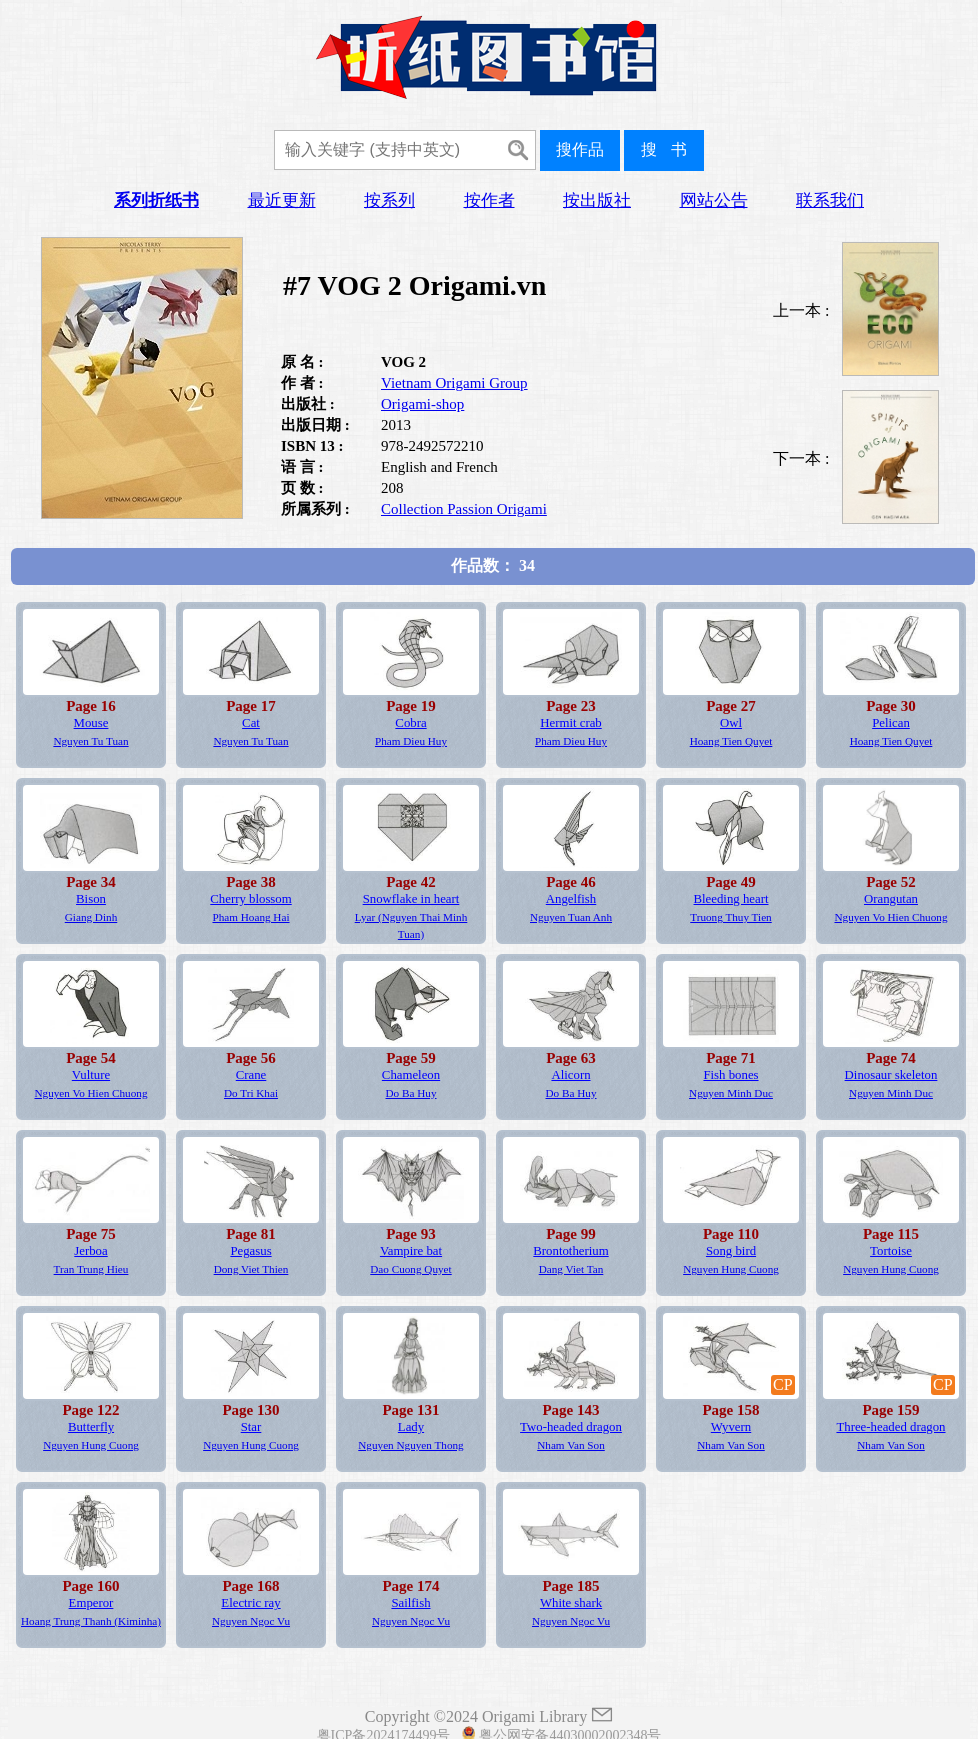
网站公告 (714, 200)
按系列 (389, 200)
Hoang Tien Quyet (731, 741)
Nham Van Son (571, 1445)
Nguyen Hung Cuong (731, 1269)
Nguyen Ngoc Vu (251, 1621)
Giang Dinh (91, 917)
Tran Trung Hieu (91, 1269)
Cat (251, 723)
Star (251, 1427)
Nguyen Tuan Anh (571, 917)
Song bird (731, 1251)
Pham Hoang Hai (250, 917)
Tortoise (891, 1251)
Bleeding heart (731, 899)
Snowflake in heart (411, 899)
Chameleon (411, 1075)
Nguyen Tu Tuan (90, 741)
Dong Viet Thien (251, 1269)
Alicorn (570, 1075)
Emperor (91, 1603)
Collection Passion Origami (464, 509)
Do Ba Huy (411, 1093)
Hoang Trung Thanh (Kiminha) (91, 1621)
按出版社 (597, 200)
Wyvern (731, 1427)
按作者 (489, 200)
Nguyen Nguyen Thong (410, 1445)
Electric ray (250, 1603)
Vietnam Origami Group (454, 383)
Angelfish (571, 899)
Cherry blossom (250, 899)
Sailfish (410, 1603)
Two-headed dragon (571, 1427)
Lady (411, 1427)
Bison (91, 899)
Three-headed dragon (890, 1427)
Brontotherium (570, 1251)
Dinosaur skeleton (891, 1075)
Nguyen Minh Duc (731, 1093)
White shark (571, 1603)
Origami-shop (422, 404)
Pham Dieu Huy (411, 741)
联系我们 (830, 200)
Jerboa (90, 1251)
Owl (731, 723)
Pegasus (250, 1251)
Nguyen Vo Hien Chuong (890, 917)
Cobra (410, 723)
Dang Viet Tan (571, 1269)
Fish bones (730, 1075)
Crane (251, 1075)
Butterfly (91, 1427)
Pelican (891, 723)
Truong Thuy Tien (730, 917)
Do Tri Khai (251, 1093)
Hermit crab (570, 723)
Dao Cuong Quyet (410, 1269)
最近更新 (282, 200)
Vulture (91, 1075)
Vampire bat (411, 1251)
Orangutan (891, 899)
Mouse (91, 723)
